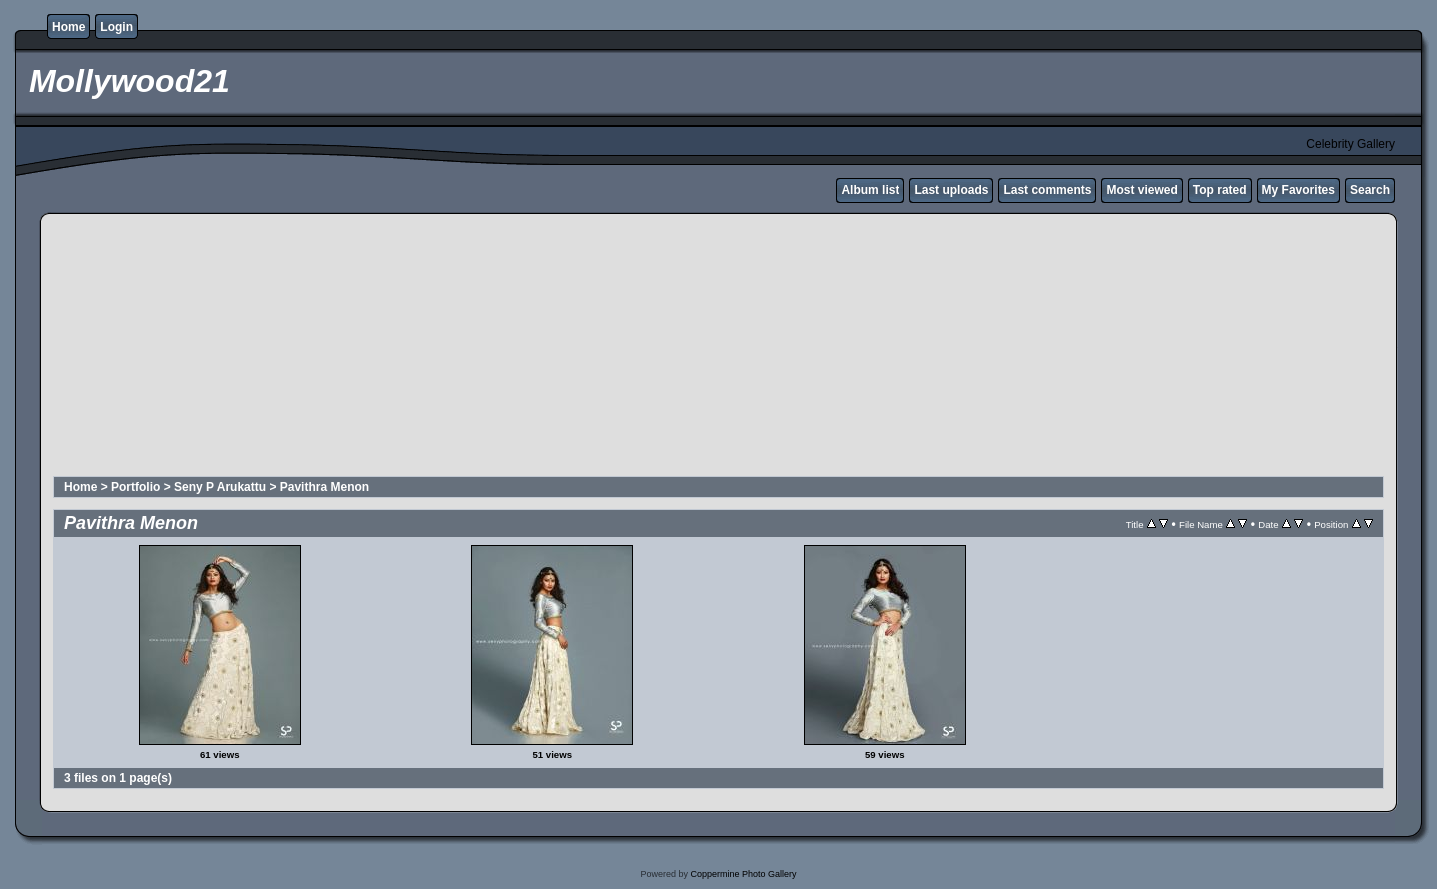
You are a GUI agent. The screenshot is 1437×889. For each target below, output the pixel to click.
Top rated (1220, 190)
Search (1370, 190)
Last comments (1047, 190)
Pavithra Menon (324, 487)
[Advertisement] (537, 348)
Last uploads (951, 190)
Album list (870, 190)
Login (116, 27)
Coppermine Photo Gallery (743, 874)
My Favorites (1298, 190)
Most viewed (1141, 190)
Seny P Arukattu (220, 487)
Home (68, 27)
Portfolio (135, 487)
